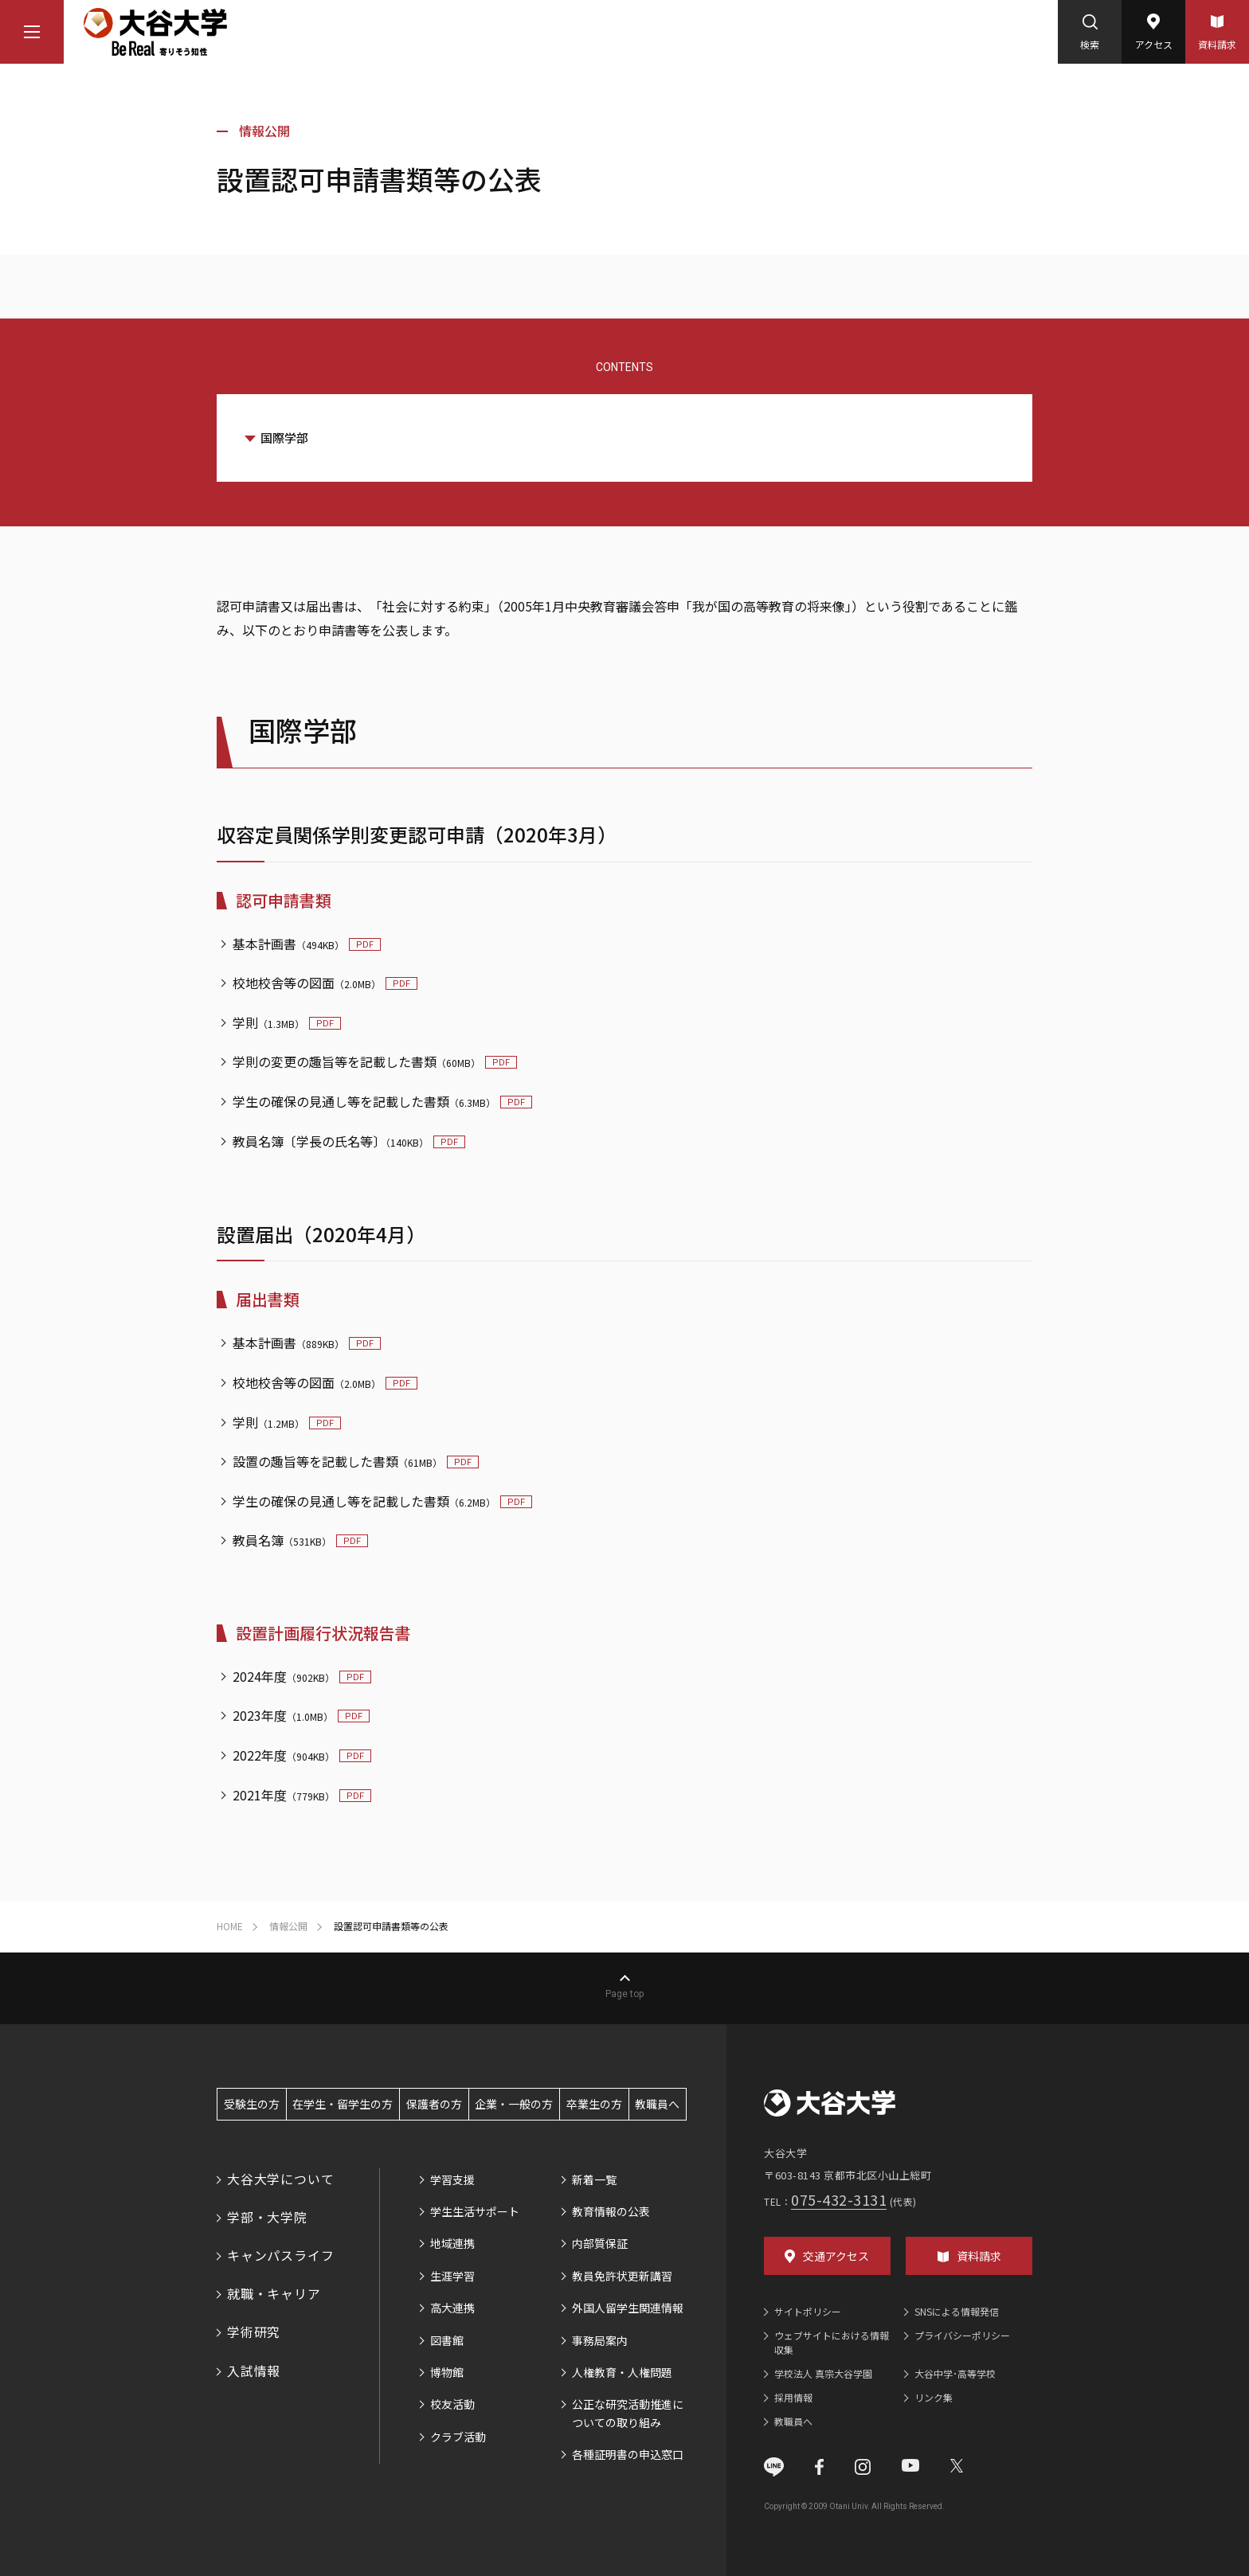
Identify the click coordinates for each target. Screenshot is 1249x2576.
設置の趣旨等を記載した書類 (337, 1461)
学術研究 (253, 2331)
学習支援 (452, 2179)
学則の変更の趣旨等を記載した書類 (356, 1061)
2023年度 (283, 1715)
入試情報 (253, 2370)
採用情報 (793, 2397)
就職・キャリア (274, 2293)
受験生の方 (252, 2104)
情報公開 (264, 130)
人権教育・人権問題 (622, 2372)
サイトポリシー (807, 2311)
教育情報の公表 (611, 2211)
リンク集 (933, 2397)
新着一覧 (594, 2179)
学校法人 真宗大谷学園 (823, 2373)
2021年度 (284, 1794)
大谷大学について (280, 2178)
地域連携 (452, 2243)
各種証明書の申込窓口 (627, 2454)
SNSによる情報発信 (956, 2311)
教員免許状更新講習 (622, 2276)
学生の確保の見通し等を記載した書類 (364, 1101)
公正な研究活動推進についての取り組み (627, 2412)
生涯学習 (452, 2276)
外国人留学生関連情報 (627, 2308)
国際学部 (284, 437)
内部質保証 (600, 2243)
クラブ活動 (458, 2437)
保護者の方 (434, 2104)
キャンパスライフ (280, 2255)
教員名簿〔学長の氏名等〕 (331, 1141)
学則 (268, 1022)
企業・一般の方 (514, 2104)
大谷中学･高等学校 (955, 2373)
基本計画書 (288, 943)
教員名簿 (282, 1540)
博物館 (447, 2372)
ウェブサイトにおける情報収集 (831, 2342)
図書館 (447, 2340)
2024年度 (284, 1676)
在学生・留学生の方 (342, 2104)
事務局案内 (600, 2340)
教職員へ (657, 2104)
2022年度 (284, 1755)
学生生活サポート (474, 2211)
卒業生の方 (594, 2104)
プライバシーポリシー (962, 2335)
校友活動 (452, 2404)
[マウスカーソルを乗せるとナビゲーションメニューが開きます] (32, 32)
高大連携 (452, 2308)
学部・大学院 (267, 2216)
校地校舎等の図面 (307, 982)
